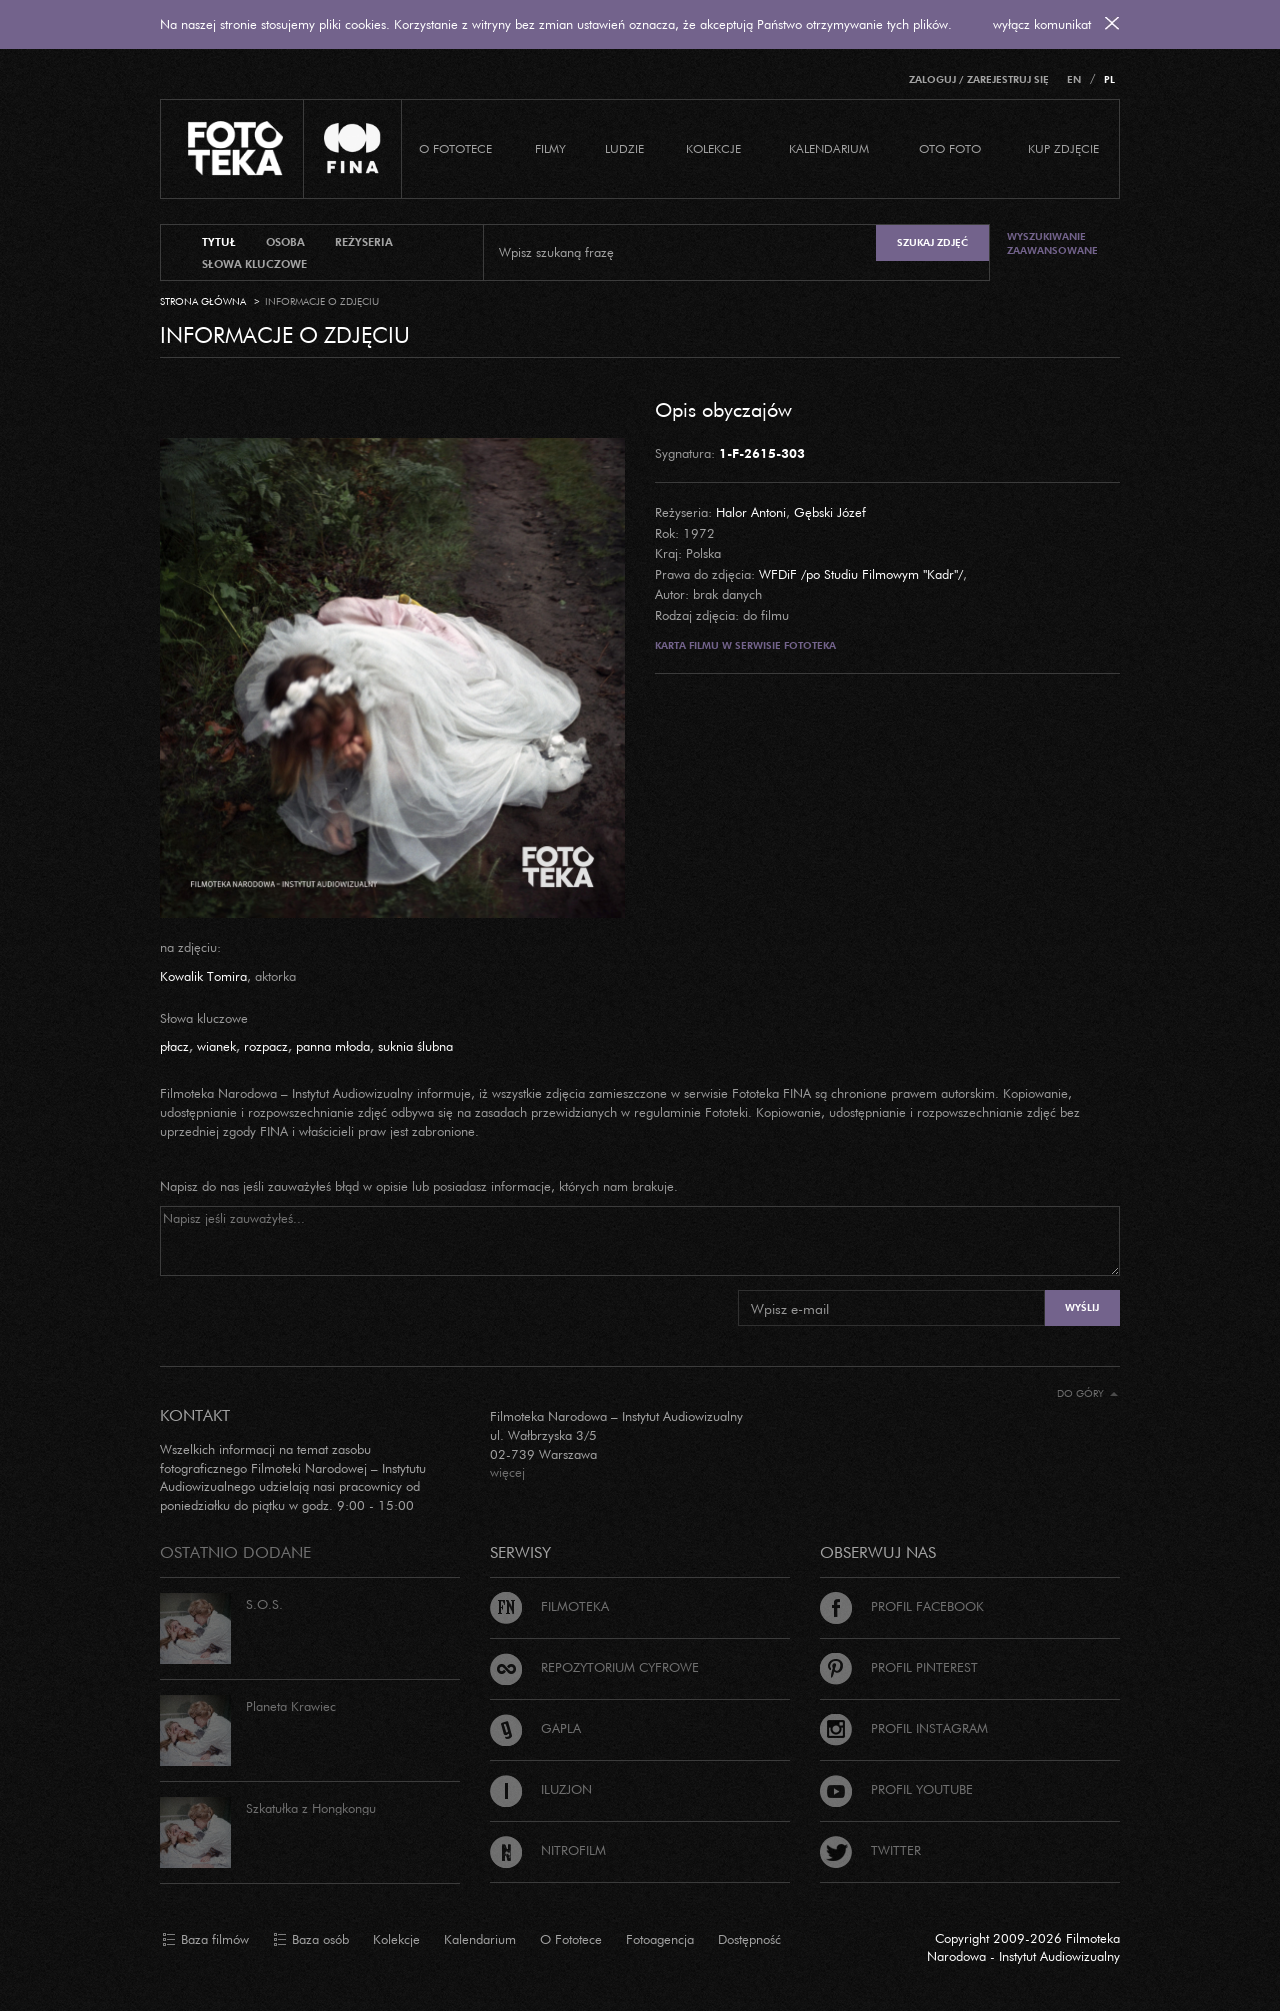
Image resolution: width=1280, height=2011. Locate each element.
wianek (216, 1046)
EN (1074, 79)
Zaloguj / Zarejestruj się (979, 79)
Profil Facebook (902, 1606)
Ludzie (624, 148)
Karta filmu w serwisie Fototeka (745, 645)
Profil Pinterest (899, 1667)
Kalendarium (829, 148)
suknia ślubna (415, 1046)
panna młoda (333, 1046)
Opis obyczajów (723, 409)
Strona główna (203, 301)
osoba (285, 242)
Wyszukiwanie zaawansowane (1052, 243)
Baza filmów (205, 1940)
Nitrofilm (548, 1850)
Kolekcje (713, 148)
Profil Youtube (896, 1789)
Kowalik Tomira (203, 976)
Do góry (1087, 1393)
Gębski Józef (830, 512)
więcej (507, 1472)
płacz (174, 1046)
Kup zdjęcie (1063, 148)
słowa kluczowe (254, 264)
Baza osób (311, 1940)
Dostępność (749, 1939)
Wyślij (1082, 1307)
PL (1109, 79)
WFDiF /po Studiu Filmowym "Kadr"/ (861, 574)
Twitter (870, 1850)
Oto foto (950, 148)
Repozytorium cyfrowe (594, 1667)
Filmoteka (549, 1606)
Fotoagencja (660, 1939)
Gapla (535, 1728)
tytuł (219, 242)
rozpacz (266, 1046)
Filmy (550, 148)
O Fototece (455, 148)
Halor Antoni (751, 512)
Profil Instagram (904, 1728)
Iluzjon (541, 1789)
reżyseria (364, 242)
